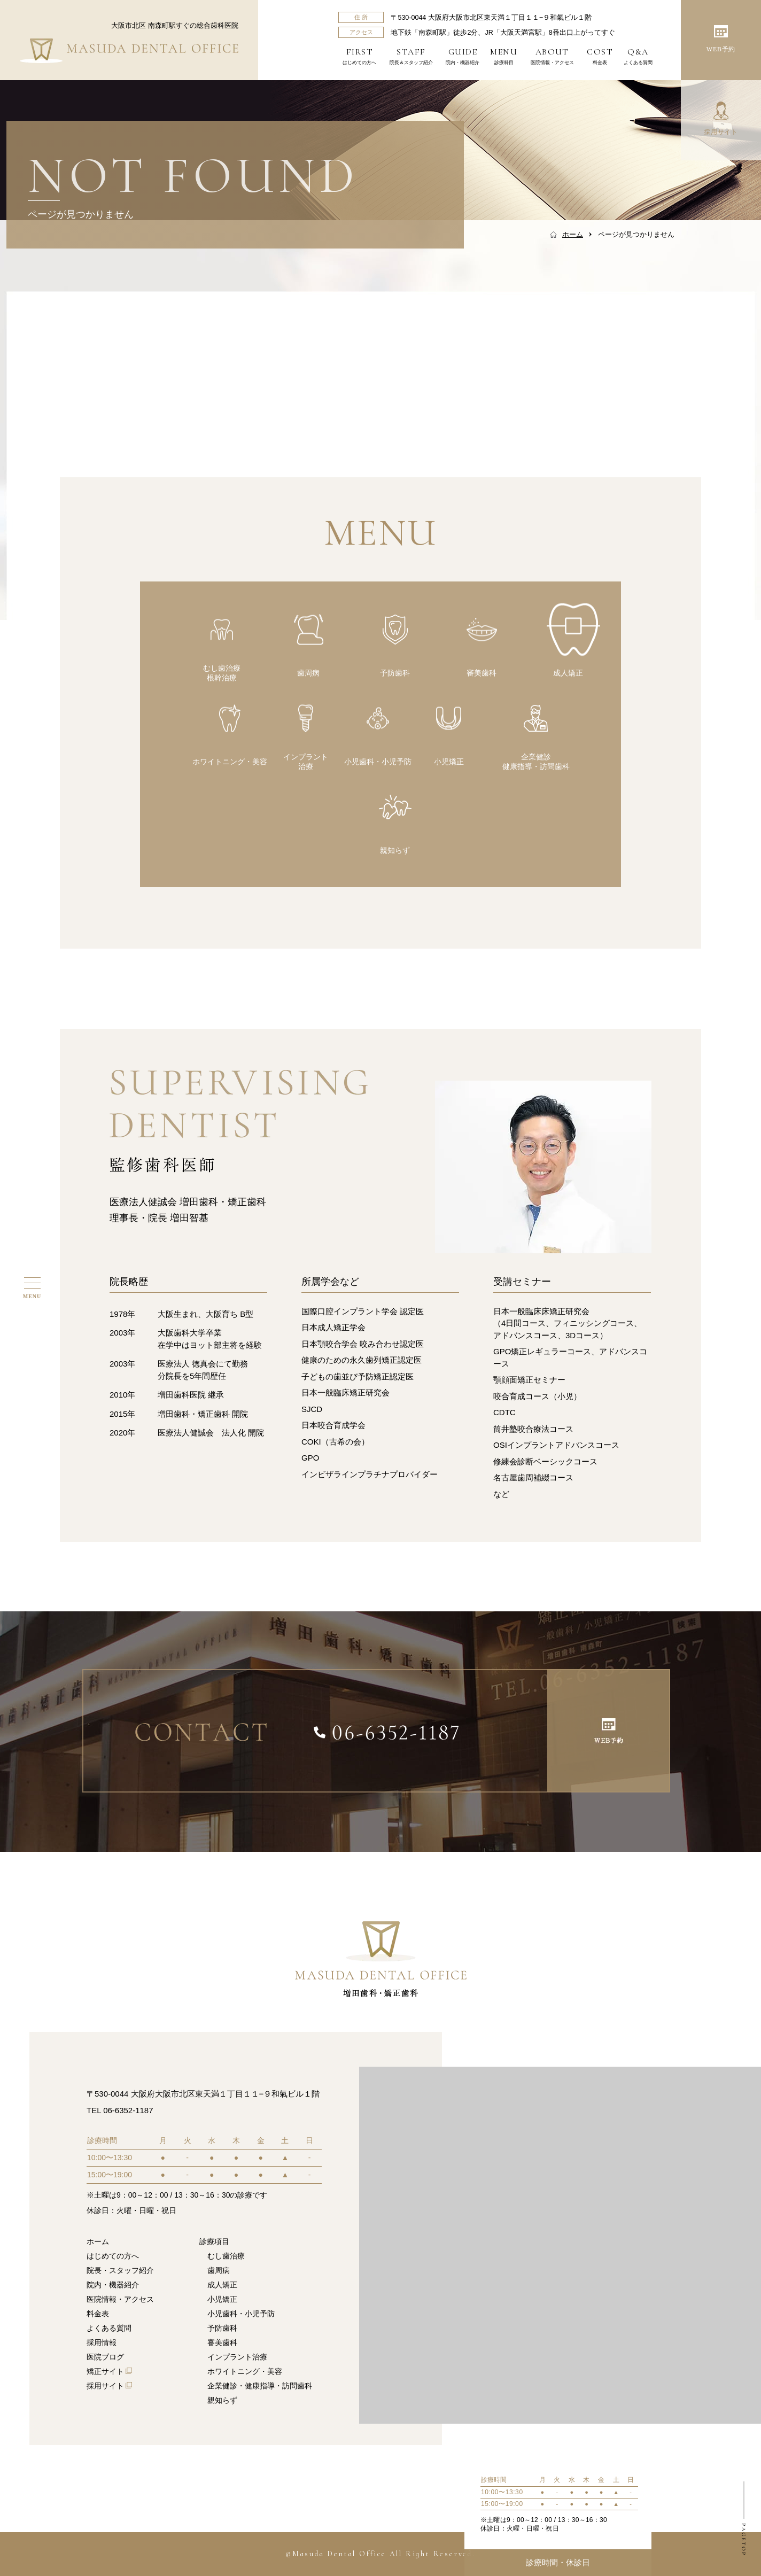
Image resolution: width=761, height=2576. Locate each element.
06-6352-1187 (128, 2110)
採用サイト (105, 2385)
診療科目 (503, 55)
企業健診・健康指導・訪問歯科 (259, 2385)
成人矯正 (222, 2284)
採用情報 (102, 2342)
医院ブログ (105, 2357)
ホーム (98, 2241)
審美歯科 (222, 2342)
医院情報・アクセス (552, 55)
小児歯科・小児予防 (241, 2313)
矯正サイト (105, 2371)
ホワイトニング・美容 (244, 2371)
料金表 (600, 55)
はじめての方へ (359, 55)
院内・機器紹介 (462, 55)
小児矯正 (222, 2299)
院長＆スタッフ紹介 (411, 55)
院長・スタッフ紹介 (120, 2270)
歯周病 (218, 2270)
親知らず (222, 2400)
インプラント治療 (237, 2357)
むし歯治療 (226, 2256)
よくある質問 (638, 55)
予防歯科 (222, 2328)
